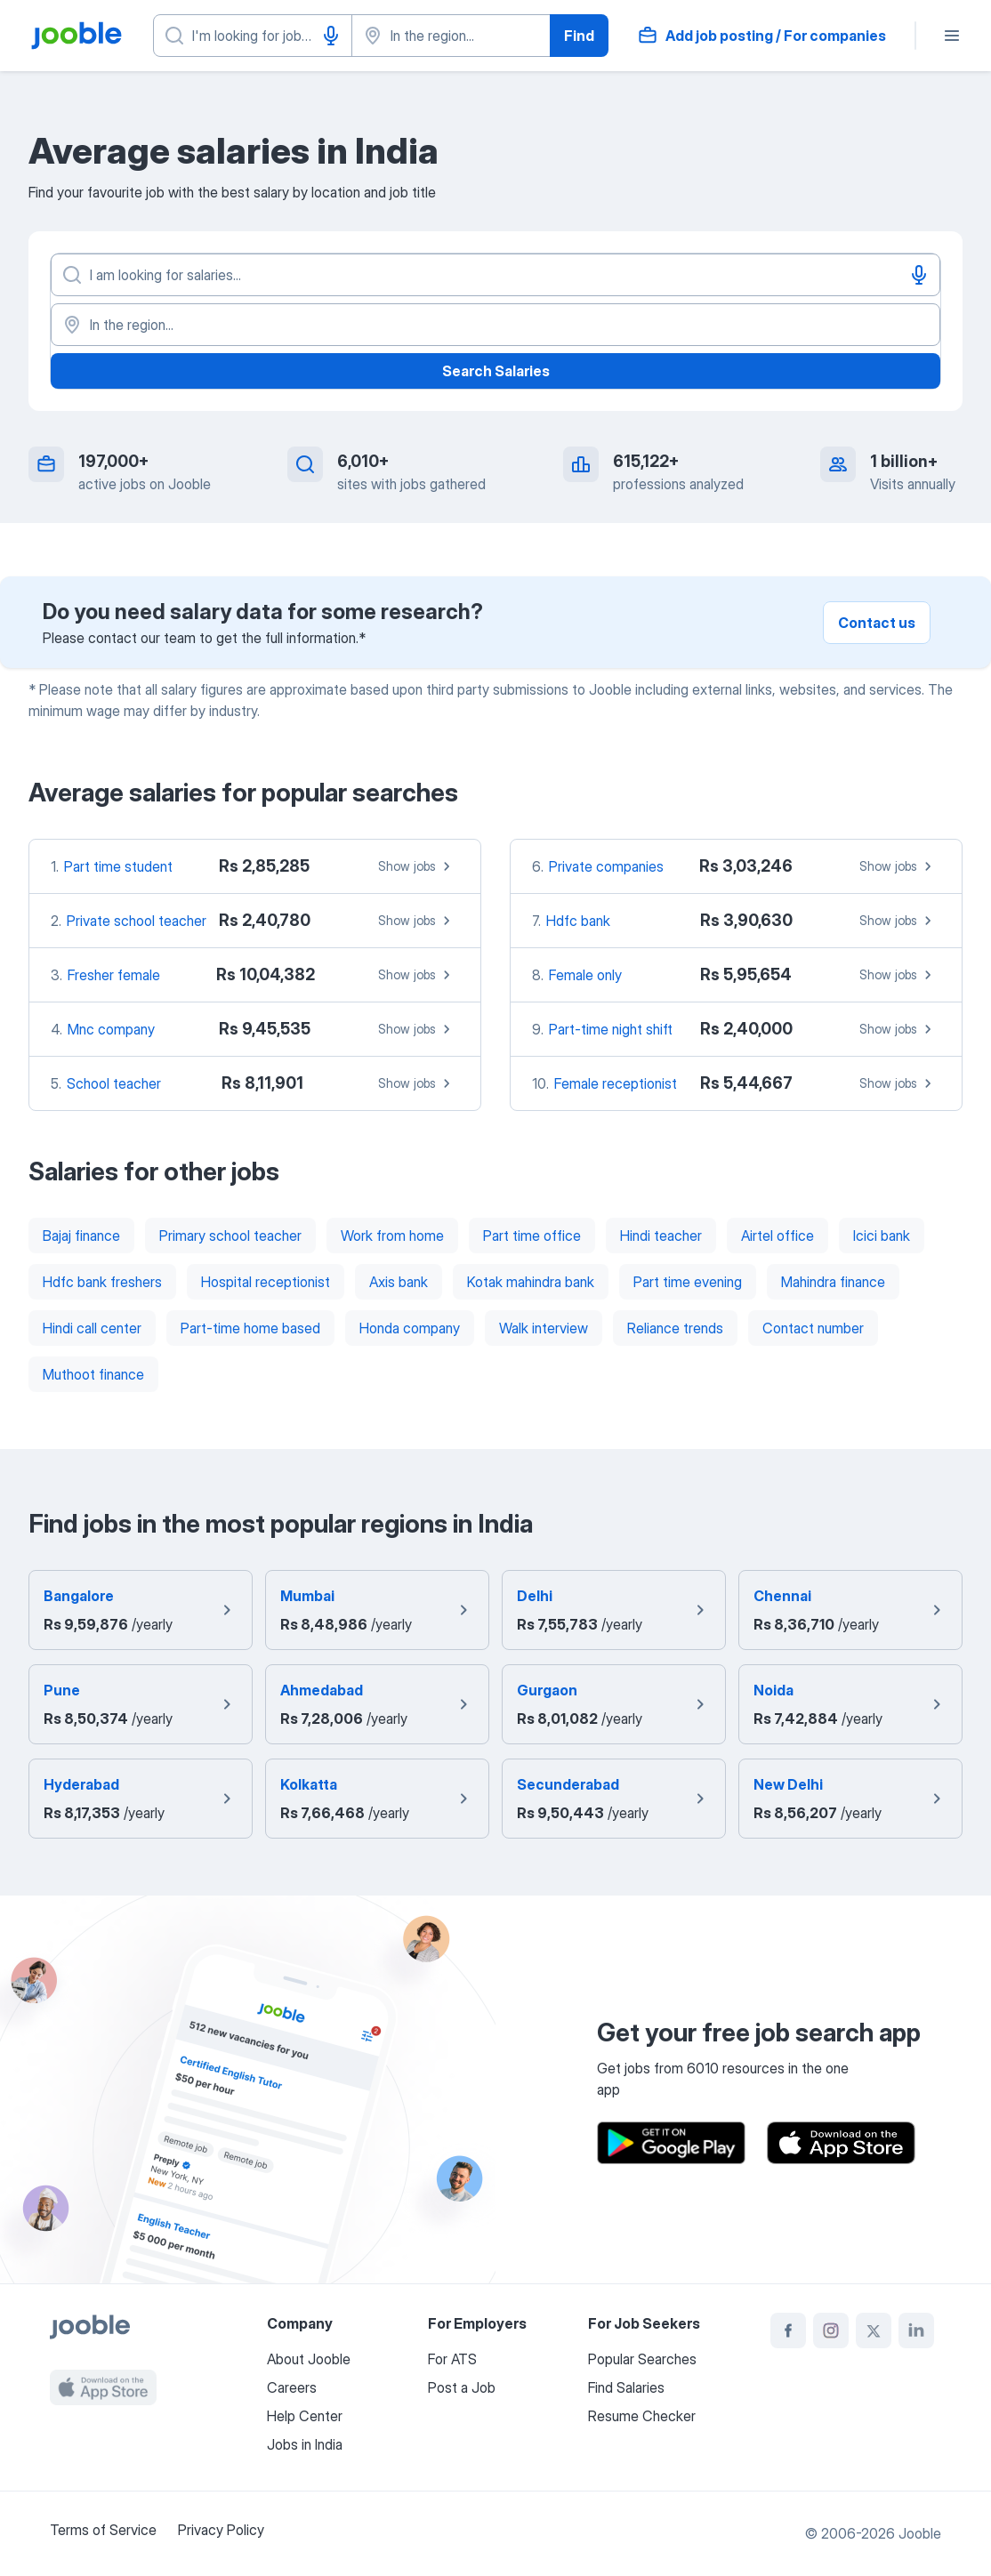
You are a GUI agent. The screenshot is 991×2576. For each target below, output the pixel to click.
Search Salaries (496, 371)
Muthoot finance (93, 1374)
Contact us (876, 623)
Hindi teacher (661, 1235)
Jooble (919, 2533)
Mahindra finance (833, 1282)
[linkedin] (916, 2330)
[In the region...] (495, 324)
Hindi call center (92, 1328)
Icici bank (881, 1235)
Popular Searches (642, 2359)
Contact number (813, 1328)
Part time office (532, 1235)
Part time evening (687, 1282)
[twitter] (873, 2330)
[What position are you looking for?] (252, 35)
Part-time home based (250, 1328)
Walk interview (543, 1328)
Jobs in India (304, 2444)
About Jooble (308, 2359)
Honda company (409, 1328)
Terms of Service (103, 2530)
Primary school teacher (230, 1235)
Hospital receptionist (265, 1282)
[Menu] (952, 35)
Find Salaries (626, 2387)
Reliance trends (675, 1328)
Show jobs (416, 866)
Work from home (392, 1235)
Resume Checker (642, 2416)
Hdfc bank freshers (102, 1282)
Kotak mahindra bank (530, 1282)
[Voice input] (331, 35)
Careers (292, 2387)
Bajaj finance (81, 1235)
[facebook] (788, 2330)
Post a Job (462, 2387)
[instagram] (831, 2330)
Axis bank (398, 1282)
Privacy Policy (221, 2530)
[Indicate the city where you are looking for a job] (451, 35)
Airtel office (777, 1235)
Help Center (304, 2416)
